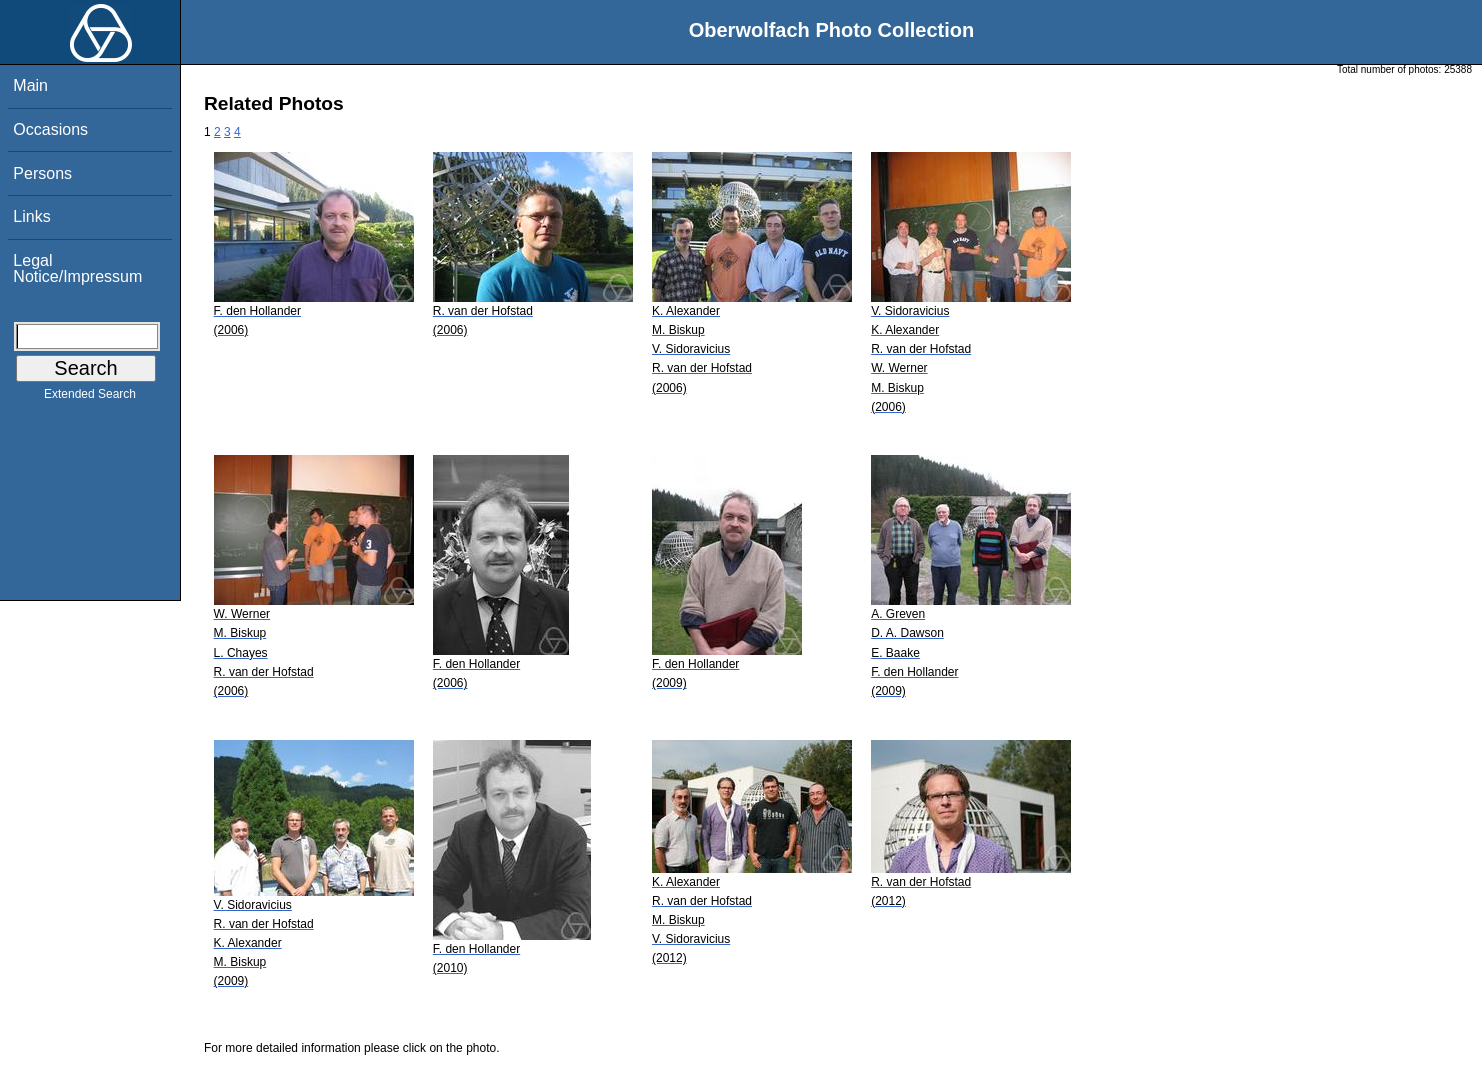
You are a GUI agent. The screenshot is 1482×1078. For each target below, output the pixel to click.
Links (31, 216)
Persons (42, 173)
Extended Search (90, 398)
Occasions (50, 129)
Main (30, 85)
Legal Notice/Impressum (77, 268)
